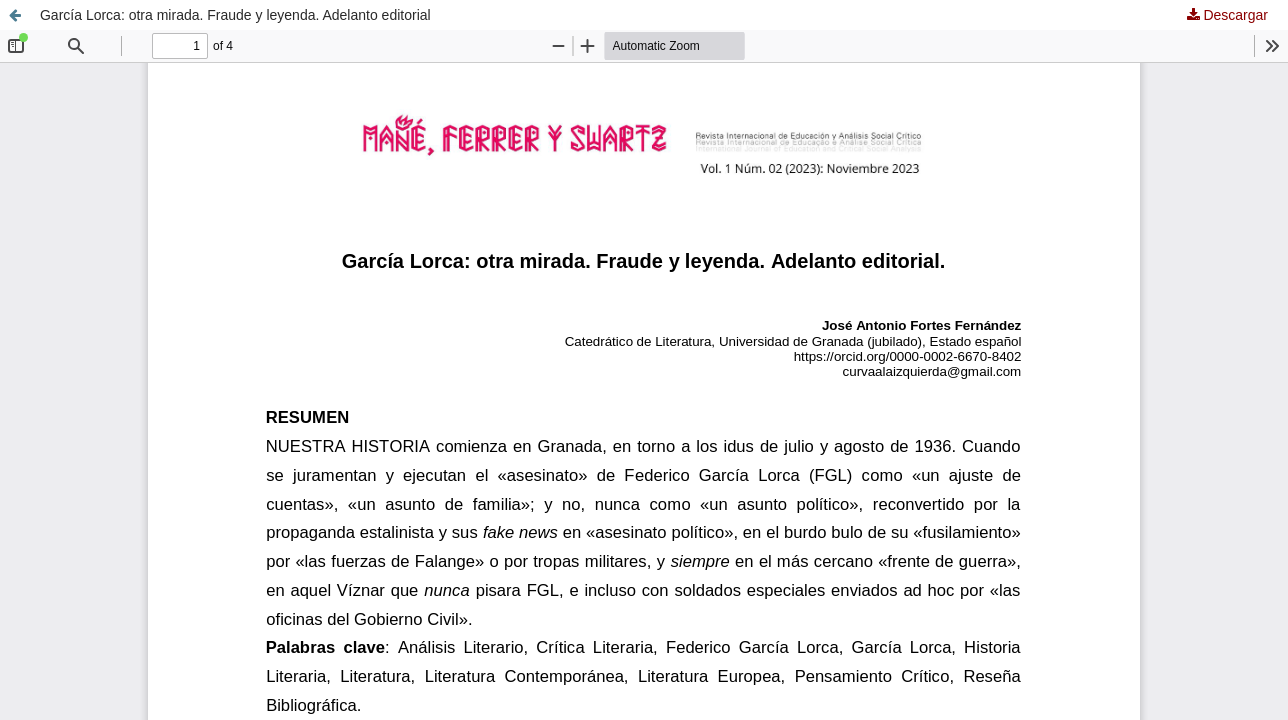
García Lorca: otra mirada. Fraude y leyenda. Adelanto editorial (235, 15)
